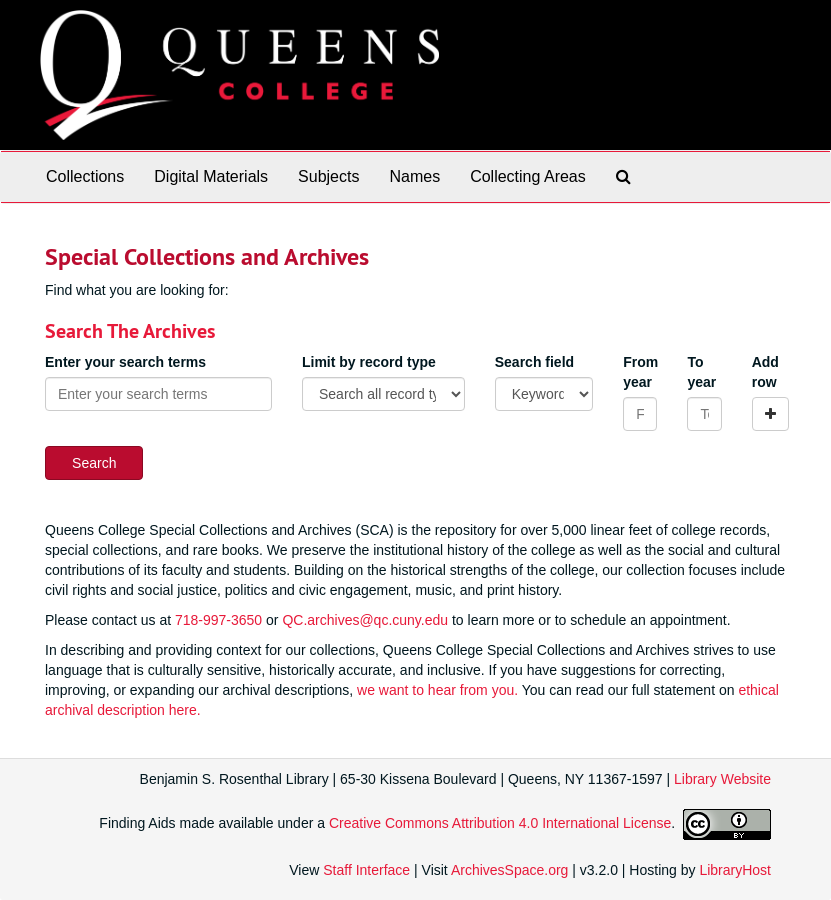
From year (640, 372)
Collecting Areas (528, 176)
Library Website (722, 779)
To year (701, 372)
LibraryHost (735, 870)
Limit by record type (369, 362)
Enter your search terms (125, 362)
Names (414, 176)
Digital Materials (211, 176)
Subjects (328, 176)
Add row (765, 372)
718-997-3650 (218, 620)
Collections (85, 176)
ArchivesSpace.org (510, 870)
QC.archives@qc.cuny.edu (365, 620)
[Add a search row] (770, 414)
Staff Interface (366, 870)
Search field (534, 362)
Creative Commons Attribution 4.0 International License (500, 824)
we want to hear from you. (437, 690)
